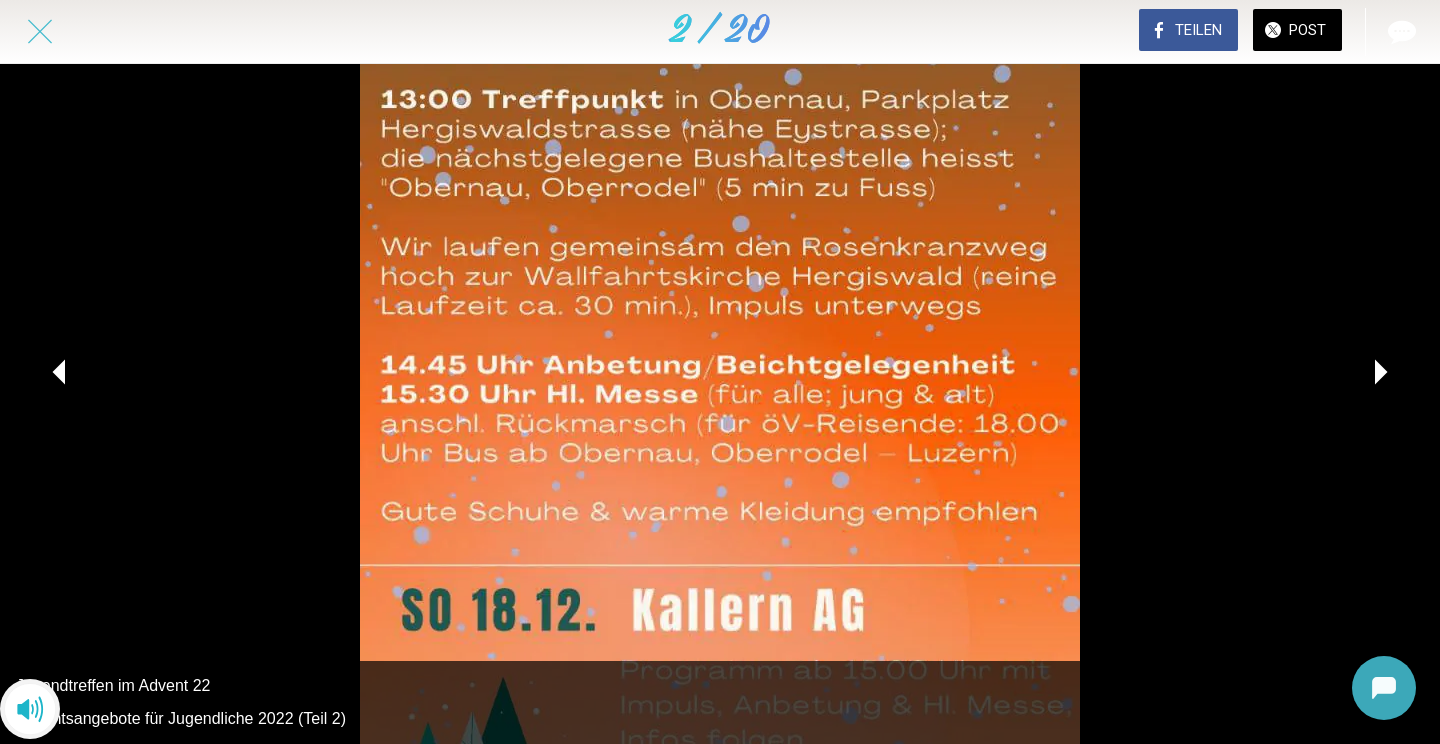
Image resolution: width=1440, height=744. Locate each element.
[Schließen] (40, 32)
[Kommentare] (1400, 32)
